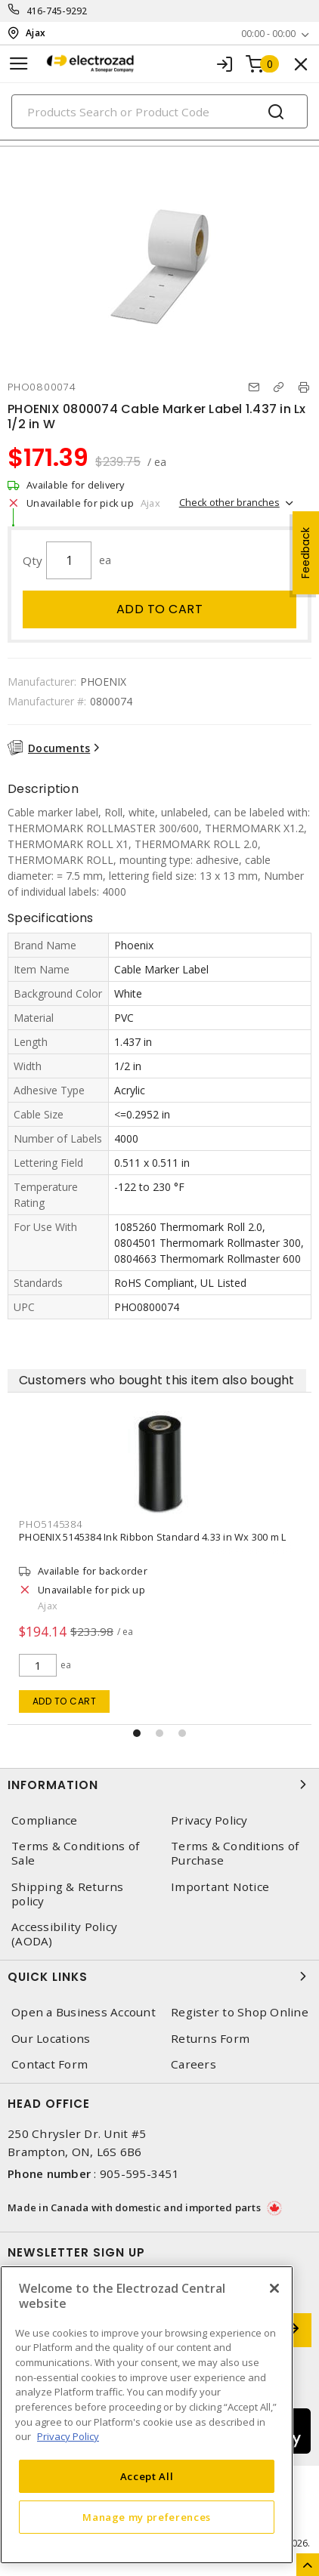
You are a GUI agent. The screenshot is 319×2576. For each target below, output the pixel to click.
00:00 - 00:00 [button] (268, 33)
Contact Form (49, 2064)
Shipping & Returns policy (67, 1894)
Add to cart (159, 609)
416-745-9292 (57, 11)
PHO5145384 (85, 1524)
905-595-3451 (139, 2173)
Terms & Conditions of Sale (75, 1853)
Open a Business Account (83, 2012)
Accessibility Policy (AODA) (64, 1934)
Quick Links (159, 1976)
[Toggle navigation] (19, 64)
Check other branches (229, 502)
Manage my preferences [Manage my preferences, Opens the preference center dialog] (146, 2517)
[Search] (159, 111)
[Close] (274, 2288)
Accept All (147, 2476)
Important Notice (220, 1887)
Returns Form (210, 2038)
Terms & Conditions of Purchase (235, 1853)
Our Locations (50, 2038)
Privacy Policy (209, 1820)
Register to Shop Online (239, 2012)
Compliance (44, 1820)
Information (159, 1784)
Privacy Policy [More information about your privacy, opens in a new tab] (68, 2436)
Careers (193, 2064)
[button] (137, 1733)
